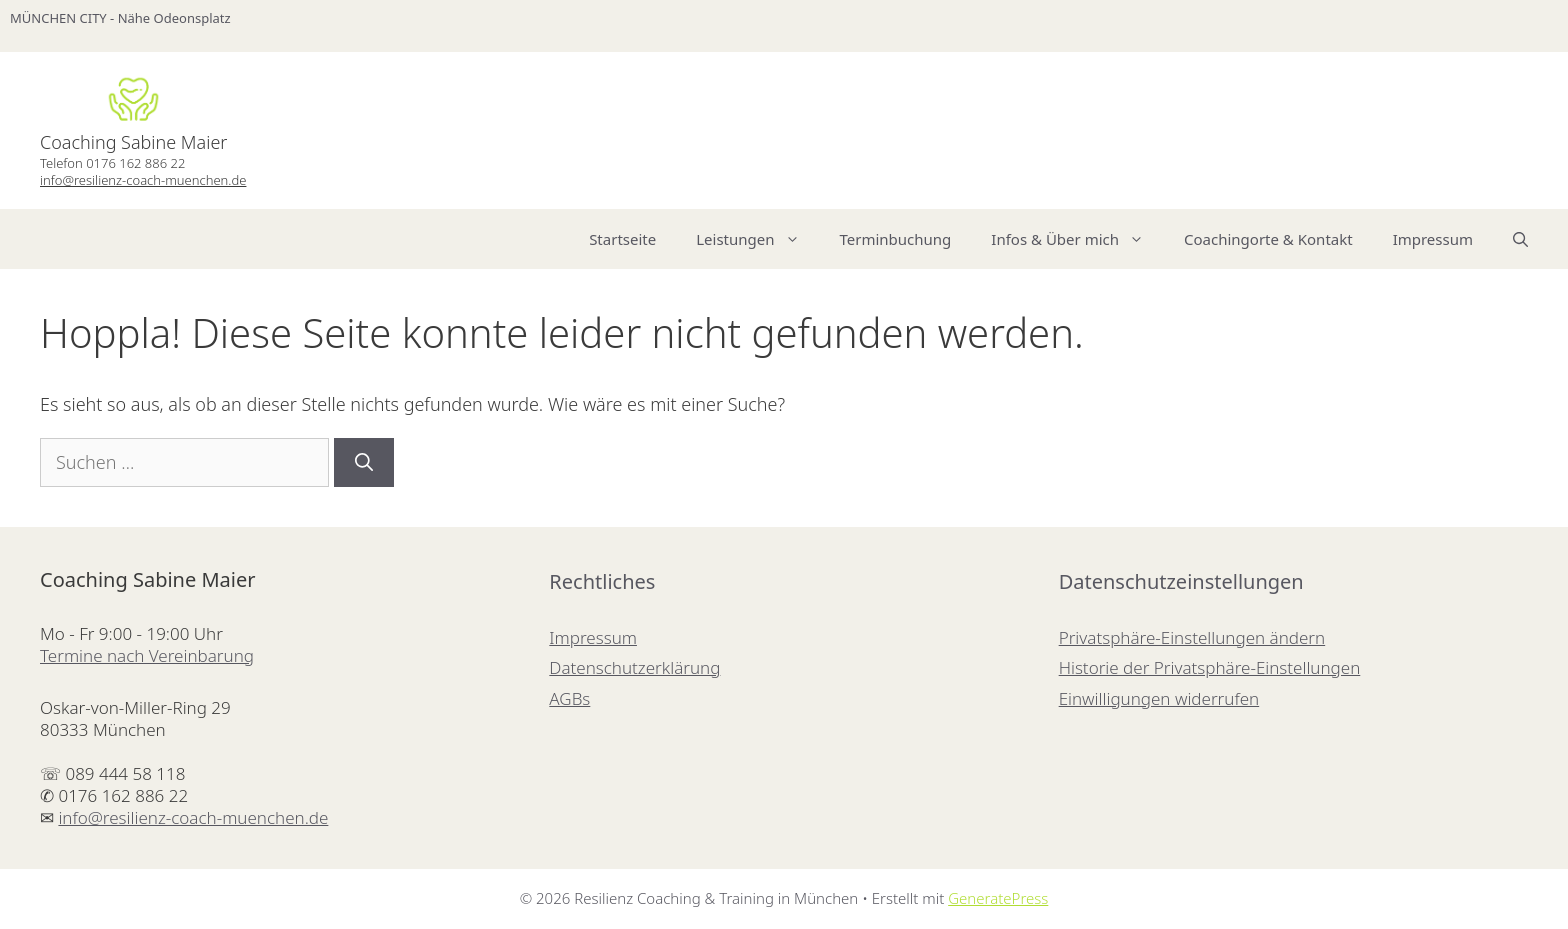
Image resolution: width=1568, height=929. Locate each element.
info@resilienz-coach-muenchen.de (143, 180)
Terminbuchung (896, 239)
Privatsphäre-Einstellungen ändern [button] (1192, 637)
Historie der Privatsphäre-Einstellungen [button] (1210, 667)
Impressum (1433, 239)
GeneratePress (998, 898)
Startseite (622, 239)
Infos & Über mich (1077, 239)
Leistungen (757, 239)
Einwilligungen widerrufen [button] (1159, 698)
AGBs (569, 698)
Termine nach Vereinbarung (147, 655)
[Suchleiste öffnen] (1520, 239)
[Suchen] (364, 462)
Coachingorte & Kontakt (1268, 239)
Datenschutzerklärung (634, 667)
